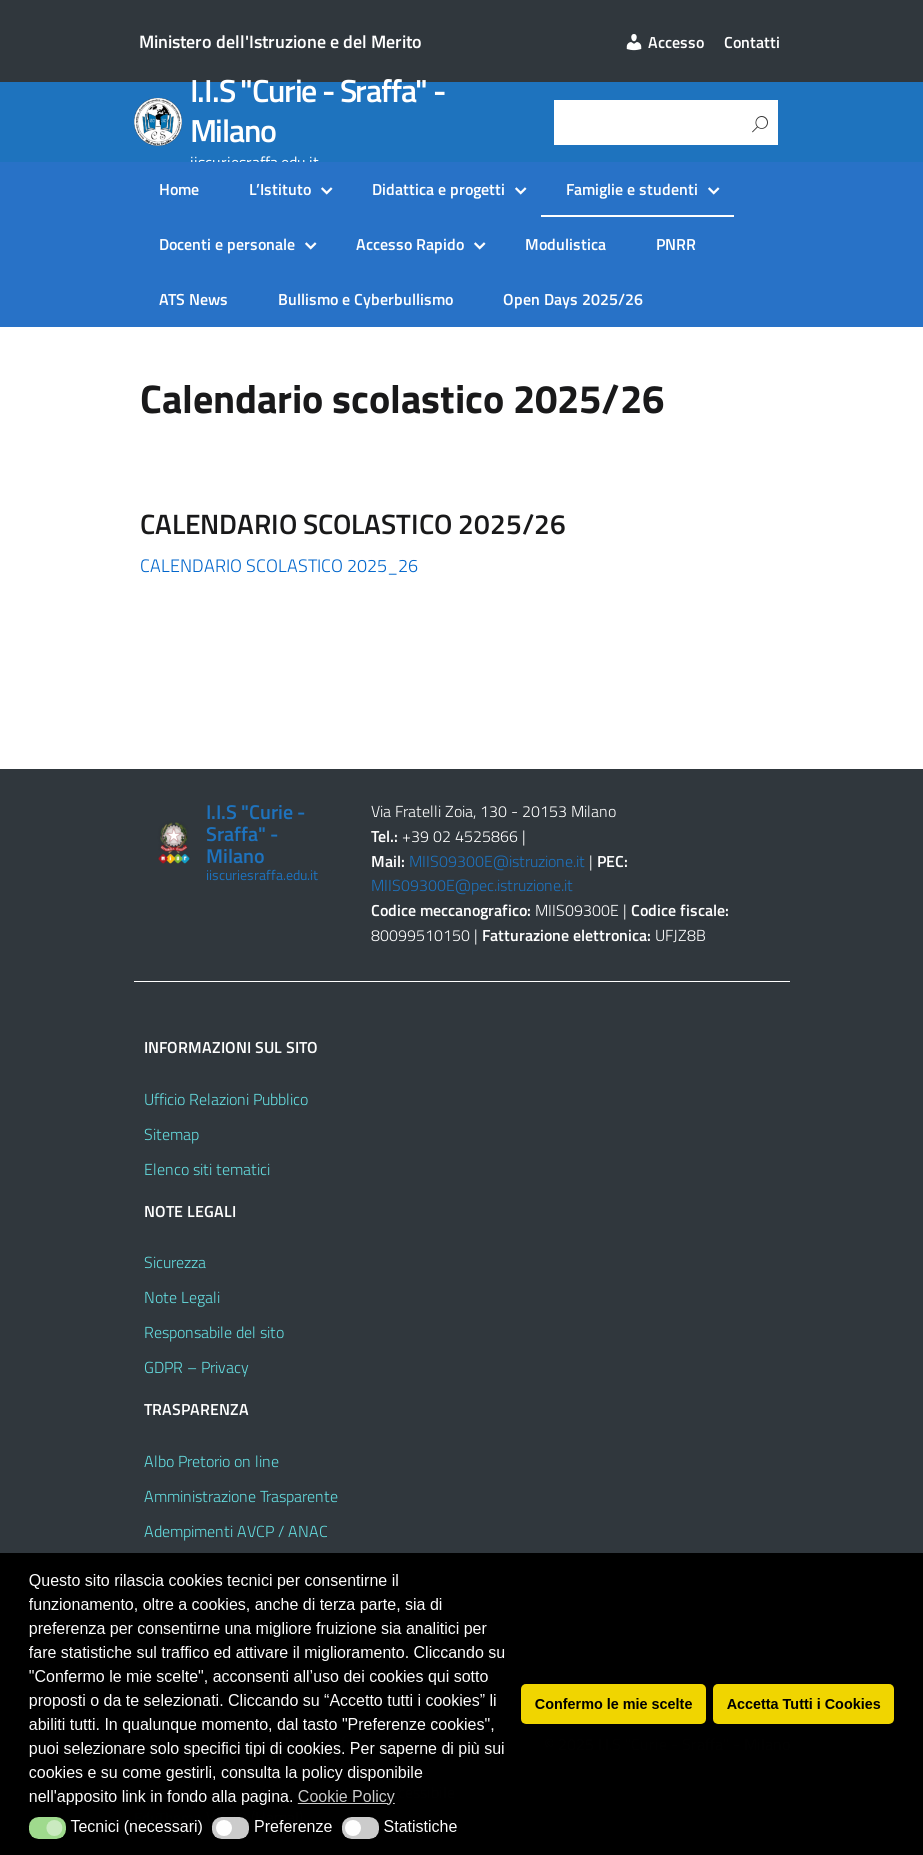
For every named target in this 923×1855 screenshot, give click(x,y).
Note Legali (182, 1297)
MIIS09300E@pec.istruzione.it (472, 885)
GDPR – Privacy (196, 1367)
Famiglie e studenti (632, 189)
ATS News (193, 299)
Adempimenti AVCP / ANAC (236, 1531)
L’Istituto (280, 189)
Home (179, 189)
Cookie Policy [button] (346, 1796)
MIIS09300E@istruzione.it (497, 861)
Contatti (752, 42)
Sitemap (171, 1134)
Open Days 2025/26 (573, 299)
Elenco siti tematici (207, 1169)
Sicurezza (175, 1262)
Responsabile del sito (214, 1332)
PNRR (676, 244)
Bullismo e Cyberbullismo (365, 299)
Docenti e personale (227, 244)
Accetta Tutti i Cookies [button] (804, 1704)
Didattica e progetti (438, 189)
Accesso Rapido (410, 244)
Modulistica (565, 244)
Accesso (664, 42)
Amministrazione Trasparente (241, 1496)
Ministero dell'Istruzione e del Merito (280, 41)
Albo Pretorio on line (211, 1461)
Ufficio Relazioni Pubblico (226, 1099)
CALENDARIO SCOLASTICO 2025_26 (279, 565)
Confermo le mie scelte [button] (614, 1704)
